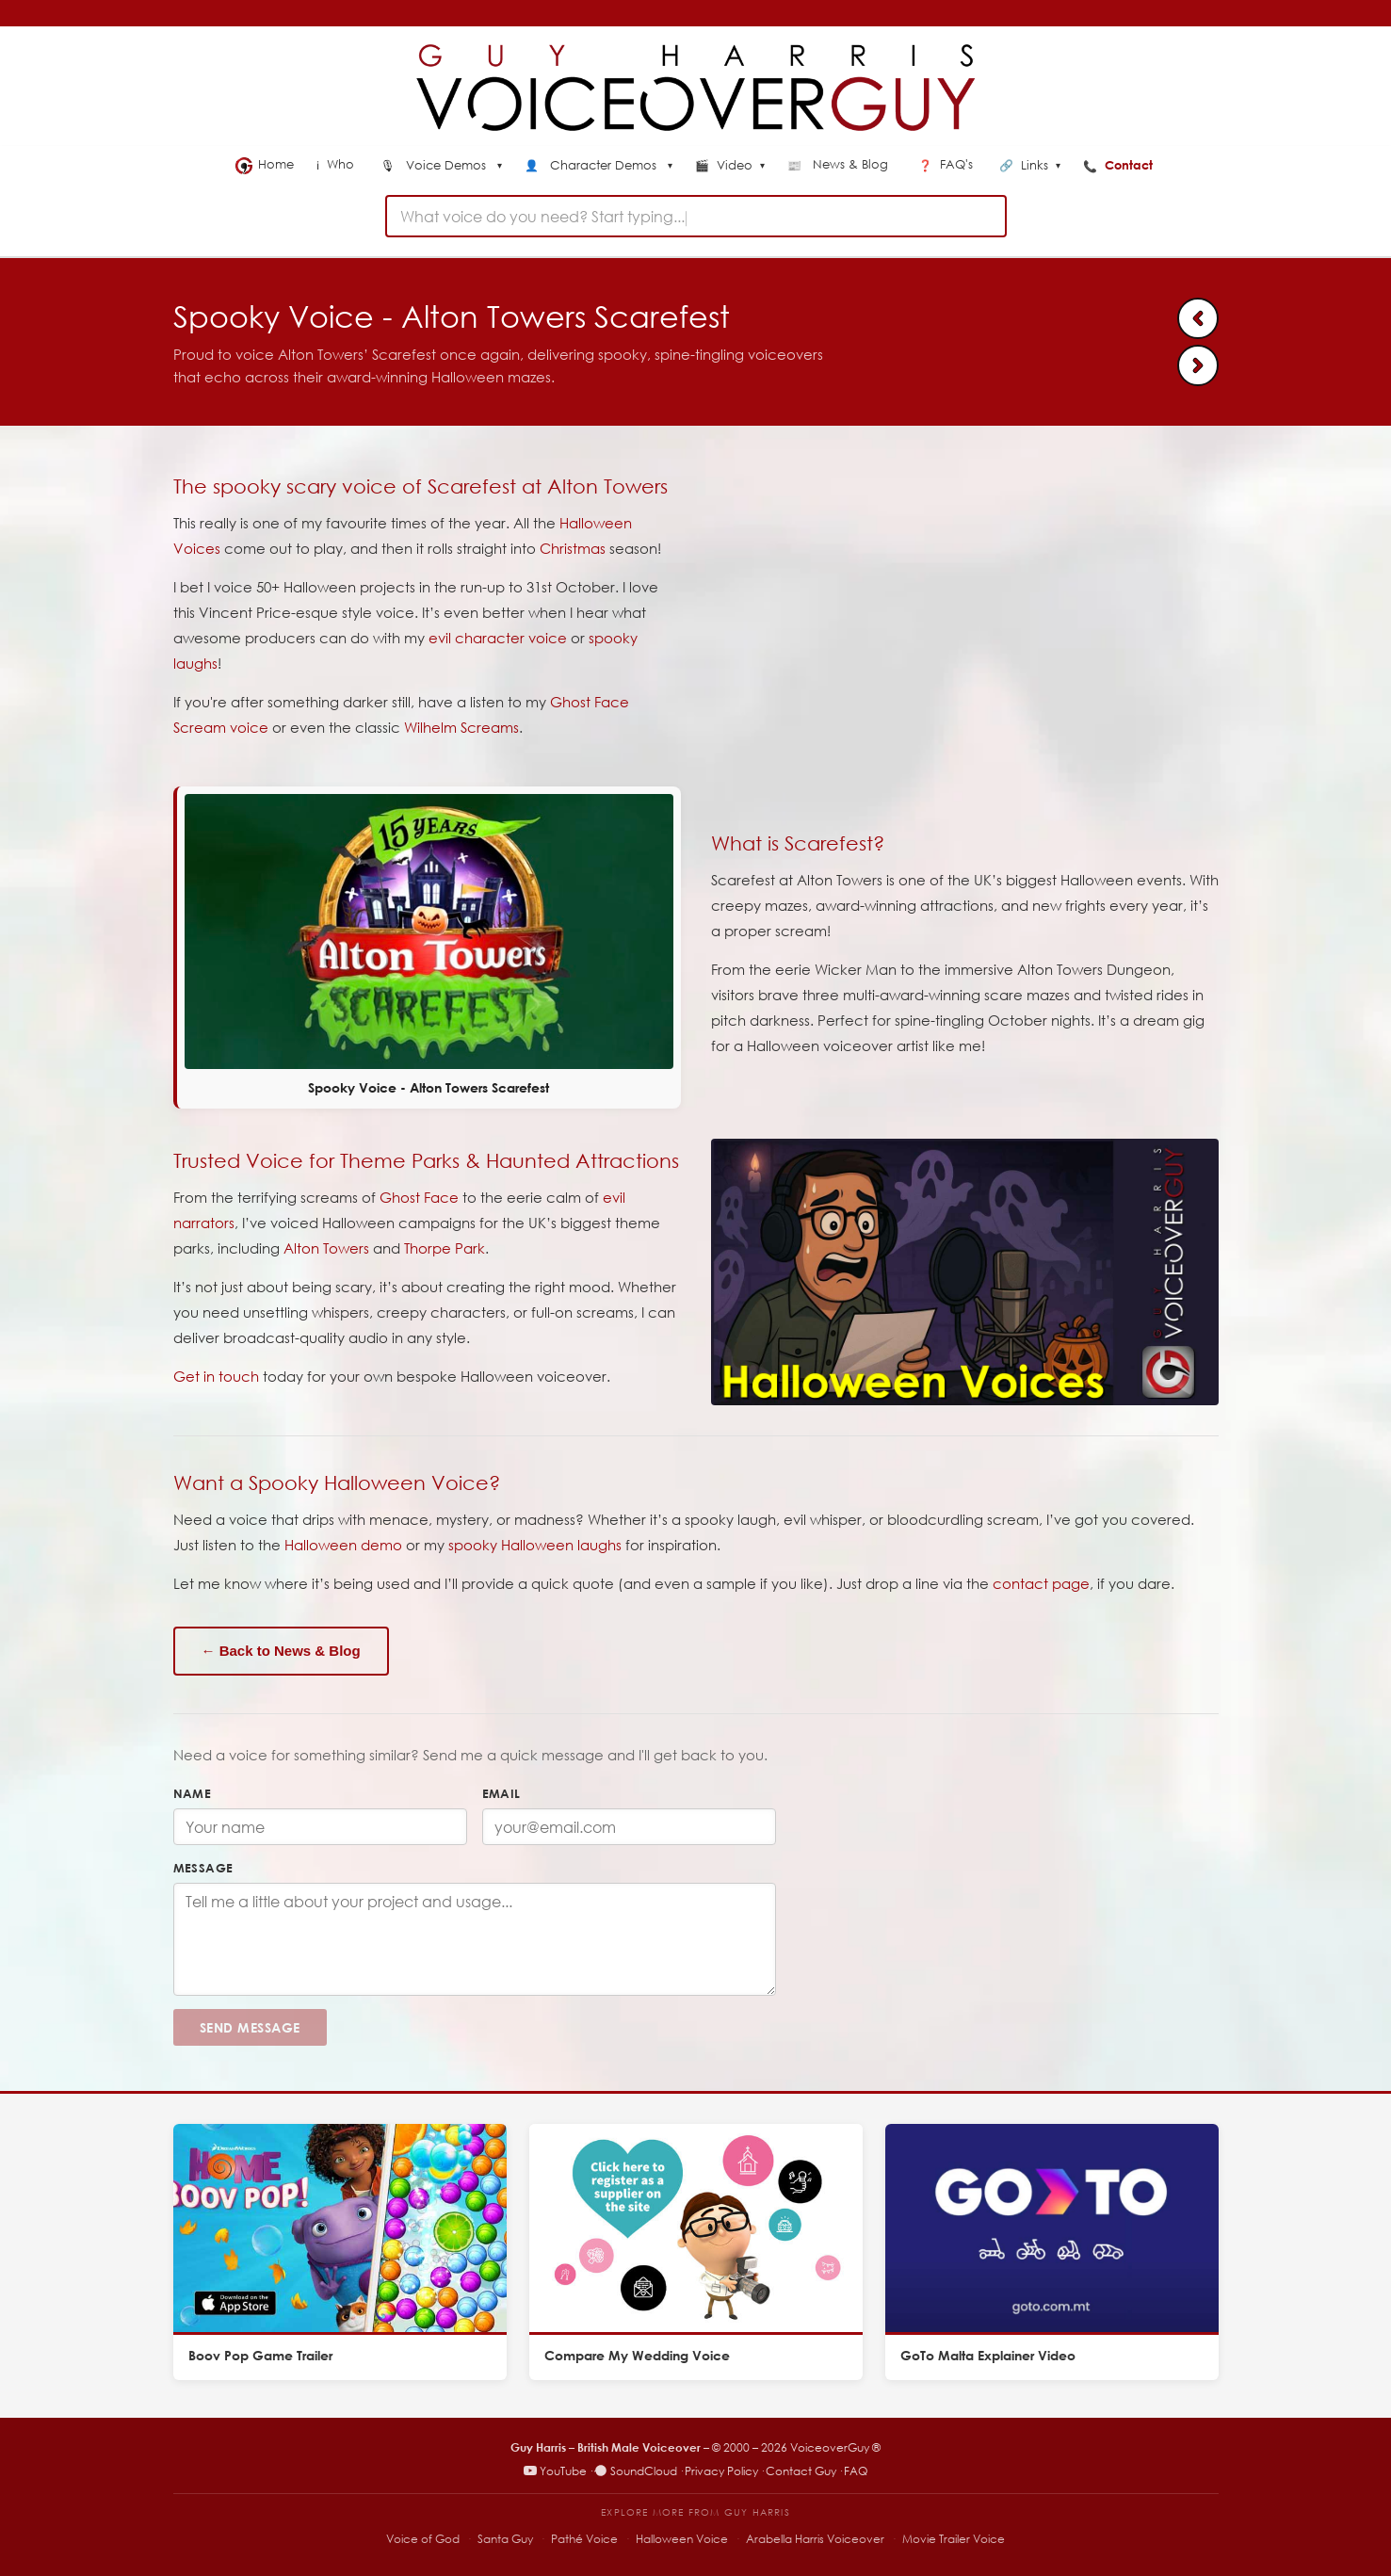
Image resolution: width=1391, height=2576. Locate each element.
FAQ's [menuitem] (947, 164)
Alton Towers (326, 1248)
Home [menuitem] (264, 164)
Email (501, 1793)
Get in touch (216, 1376)
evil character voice (498, 637)
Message (203, 1867)
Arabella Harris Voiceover (815, 2539)
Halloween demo (343, 1544)
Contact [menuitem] (1119, 164)
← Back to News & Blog (281, 1651)
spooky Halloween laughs (535, 1544)
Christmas (573, 548)
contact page (1041, 1583)
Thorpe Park (444, 1248)
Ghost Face (419, 1197)
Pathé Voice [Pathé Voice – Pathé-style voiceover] (584, 2539)
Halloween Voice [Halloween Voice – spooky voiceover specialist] (682, 2539)
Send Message (250, 2027)
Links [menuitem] (1029, 165)
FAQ (855, 2471)
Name (192, 1793)
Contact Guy (801, 2471)
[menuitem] (441, 166)
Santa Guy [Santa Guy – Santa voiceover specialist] (505, 2539)
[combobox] (696, 216)
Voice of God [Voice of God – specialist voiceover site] (423, 2539)
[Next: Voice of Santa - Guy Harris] (1198, 365)
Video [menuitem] (730, 165)
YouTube (555, 2471)
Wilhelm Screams (461, 727)
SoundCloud (635, 2471)
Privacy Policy (721, 2471)
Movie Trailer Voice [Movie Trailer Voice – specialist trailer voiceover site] (953, 2539)
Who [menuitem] (337, 164)
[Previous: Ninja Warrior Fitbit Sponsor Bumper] (1198, 318)
